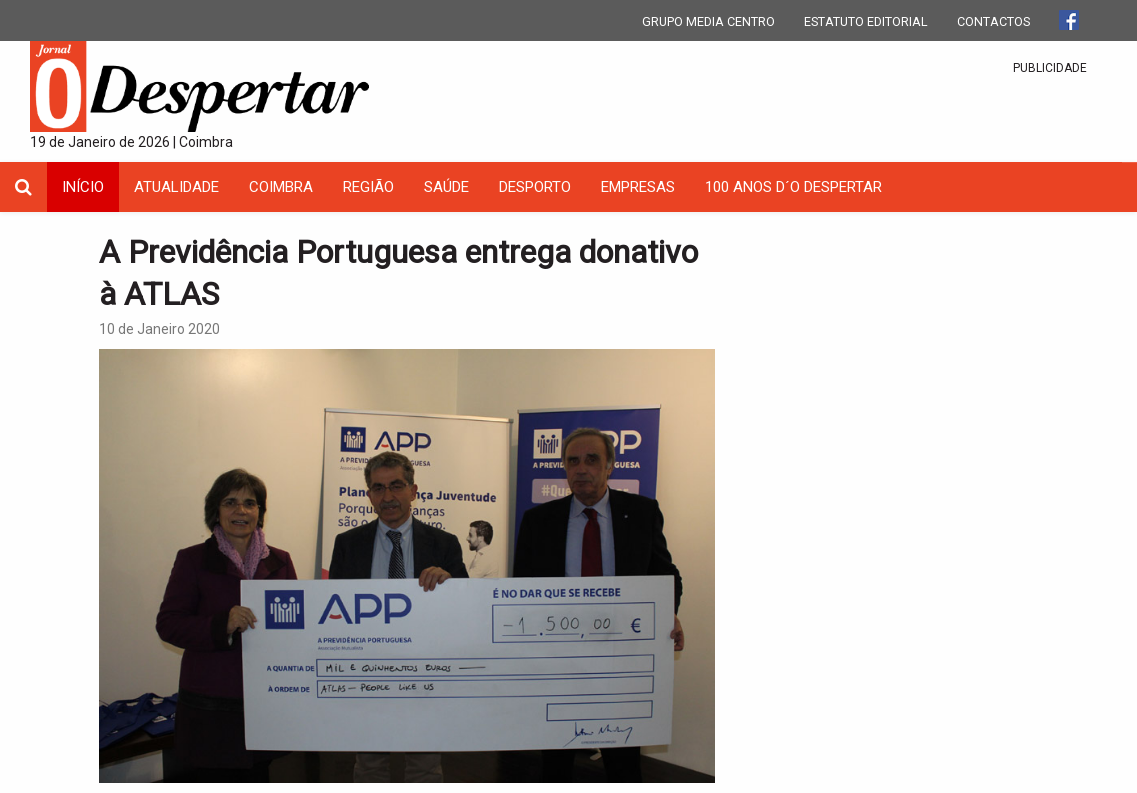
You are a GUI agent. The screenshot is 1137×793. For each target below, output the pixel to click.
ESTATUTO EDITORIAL (866, 21)
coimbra (281, 187)
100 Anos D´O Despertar (793, 187)
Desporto (535, 187)
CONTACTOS (993, 21)
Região (368, 187)
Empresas (638, 187)
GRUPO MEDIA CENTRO (708, 21)
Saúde (446, 187)
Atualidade (176, 187)
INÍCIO (83, 187)
